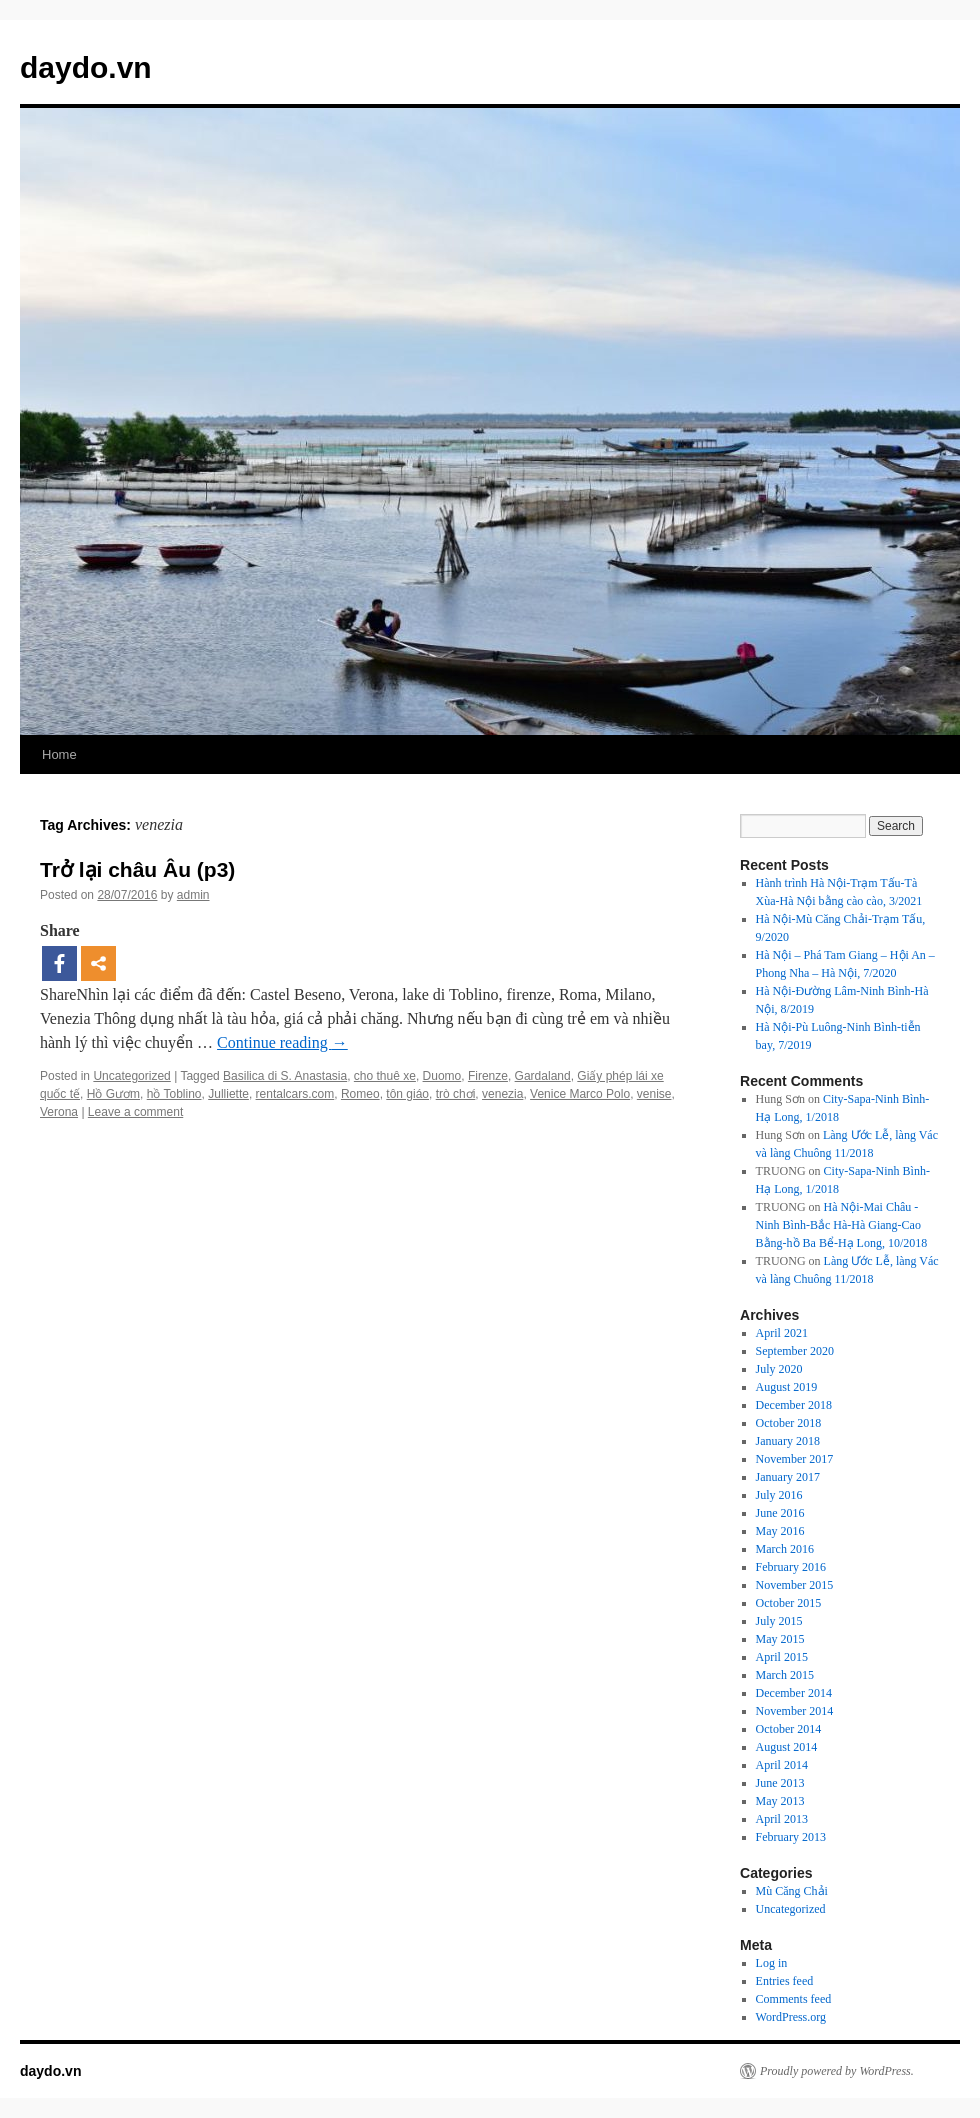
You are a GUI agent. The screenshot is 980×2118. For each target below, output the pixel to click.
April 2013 (782, 1819)
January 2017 (788, 1477)
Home (59, 754)
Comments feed (794, 1999)
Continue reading (282, 1042)
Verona (59, 1112)
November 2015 (795, 1585)
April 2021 (782, 1333)
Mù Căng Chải (792, 1891)
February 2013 (791, 1837)
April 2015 (782, 1657)
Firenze (488, 1076)
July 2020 (779, 1369)
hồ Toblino (174, 1094)
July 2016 (779, 1495)
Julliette (228, 1094)
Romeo (360, 1094)
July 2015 (779, 1621)
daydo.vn (86, 67)
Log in (772, 1963)
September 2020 (795, 1351)
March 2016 (785, 1549)
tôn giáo (407, 1094)
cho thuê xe (385, 1076)
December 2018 (794, 1405)
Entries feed (785, 1981)
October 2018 (789, 1423)
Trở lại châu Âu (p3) (137, 869)
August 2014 (787, 1747)
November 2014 (795, 1711)
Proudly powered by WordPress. (837, 2071)
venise (654, 1094)
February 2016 (791, 1567)
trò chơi (456, 1094)
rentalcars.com (295, 1094)
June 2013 (780, 1783)
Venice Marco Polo (580, 1094)
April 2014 (782, 1765)
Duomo (442, 1076)
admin (193, 895)
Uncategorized (131, 1076)
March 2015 (785, 1675)
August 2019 (787, 1387)
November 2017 (795, 1459)
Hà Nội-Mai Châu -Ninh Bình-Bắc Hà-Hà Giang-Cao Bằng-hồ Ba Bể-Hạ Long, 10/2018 (842, 1225)
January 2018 (788, 1441)
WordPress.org (791, 2017)
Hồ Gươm (113, 1094)
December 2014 (794, 1693)
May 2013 (780, 1801)
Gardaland (543, 1076)
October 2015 (789, 1603)
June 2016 (780, 1513)
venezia (502, 1094)
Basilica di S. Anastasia (285, 1076)
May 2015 (780, 1639)
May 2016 (780, 1531)
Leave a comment (135, 1112)
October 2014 (789, 1729)
